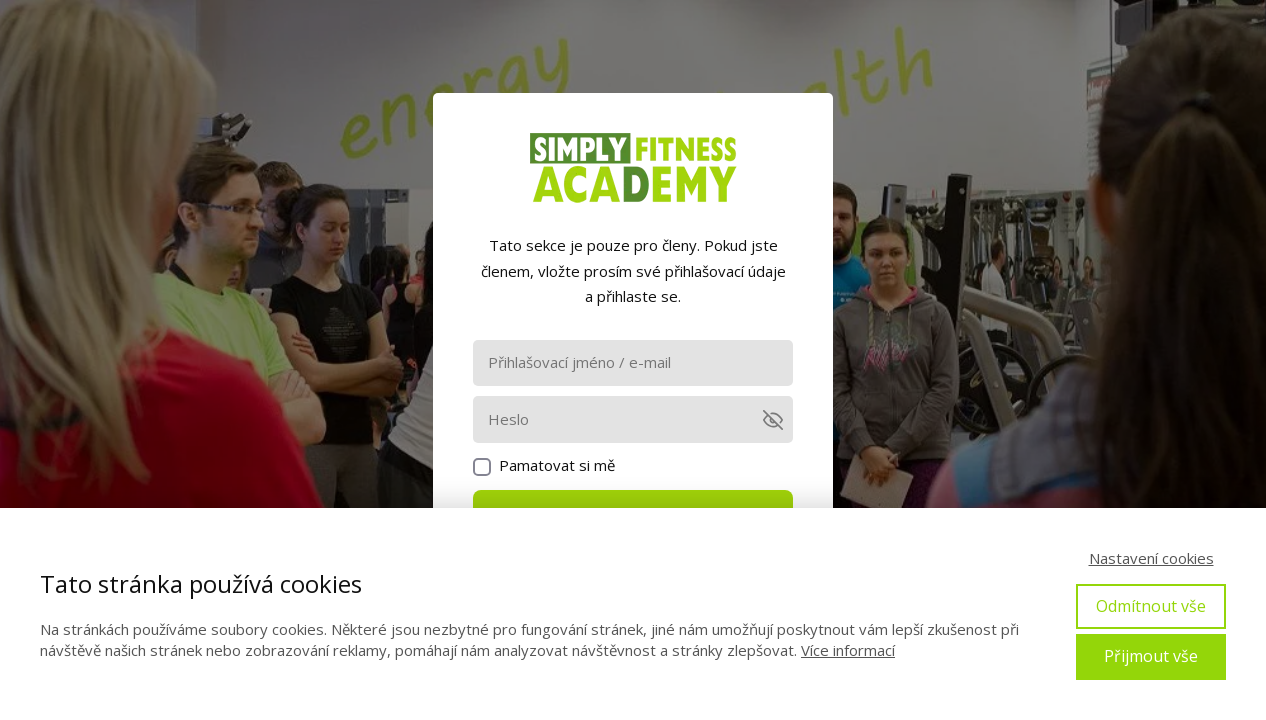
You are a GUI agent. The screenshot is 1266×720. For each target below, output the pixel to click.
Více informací (848, 650)
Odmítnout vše (1151, 606)
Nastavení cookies (1151, 558)
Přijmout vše (1151, 656)
